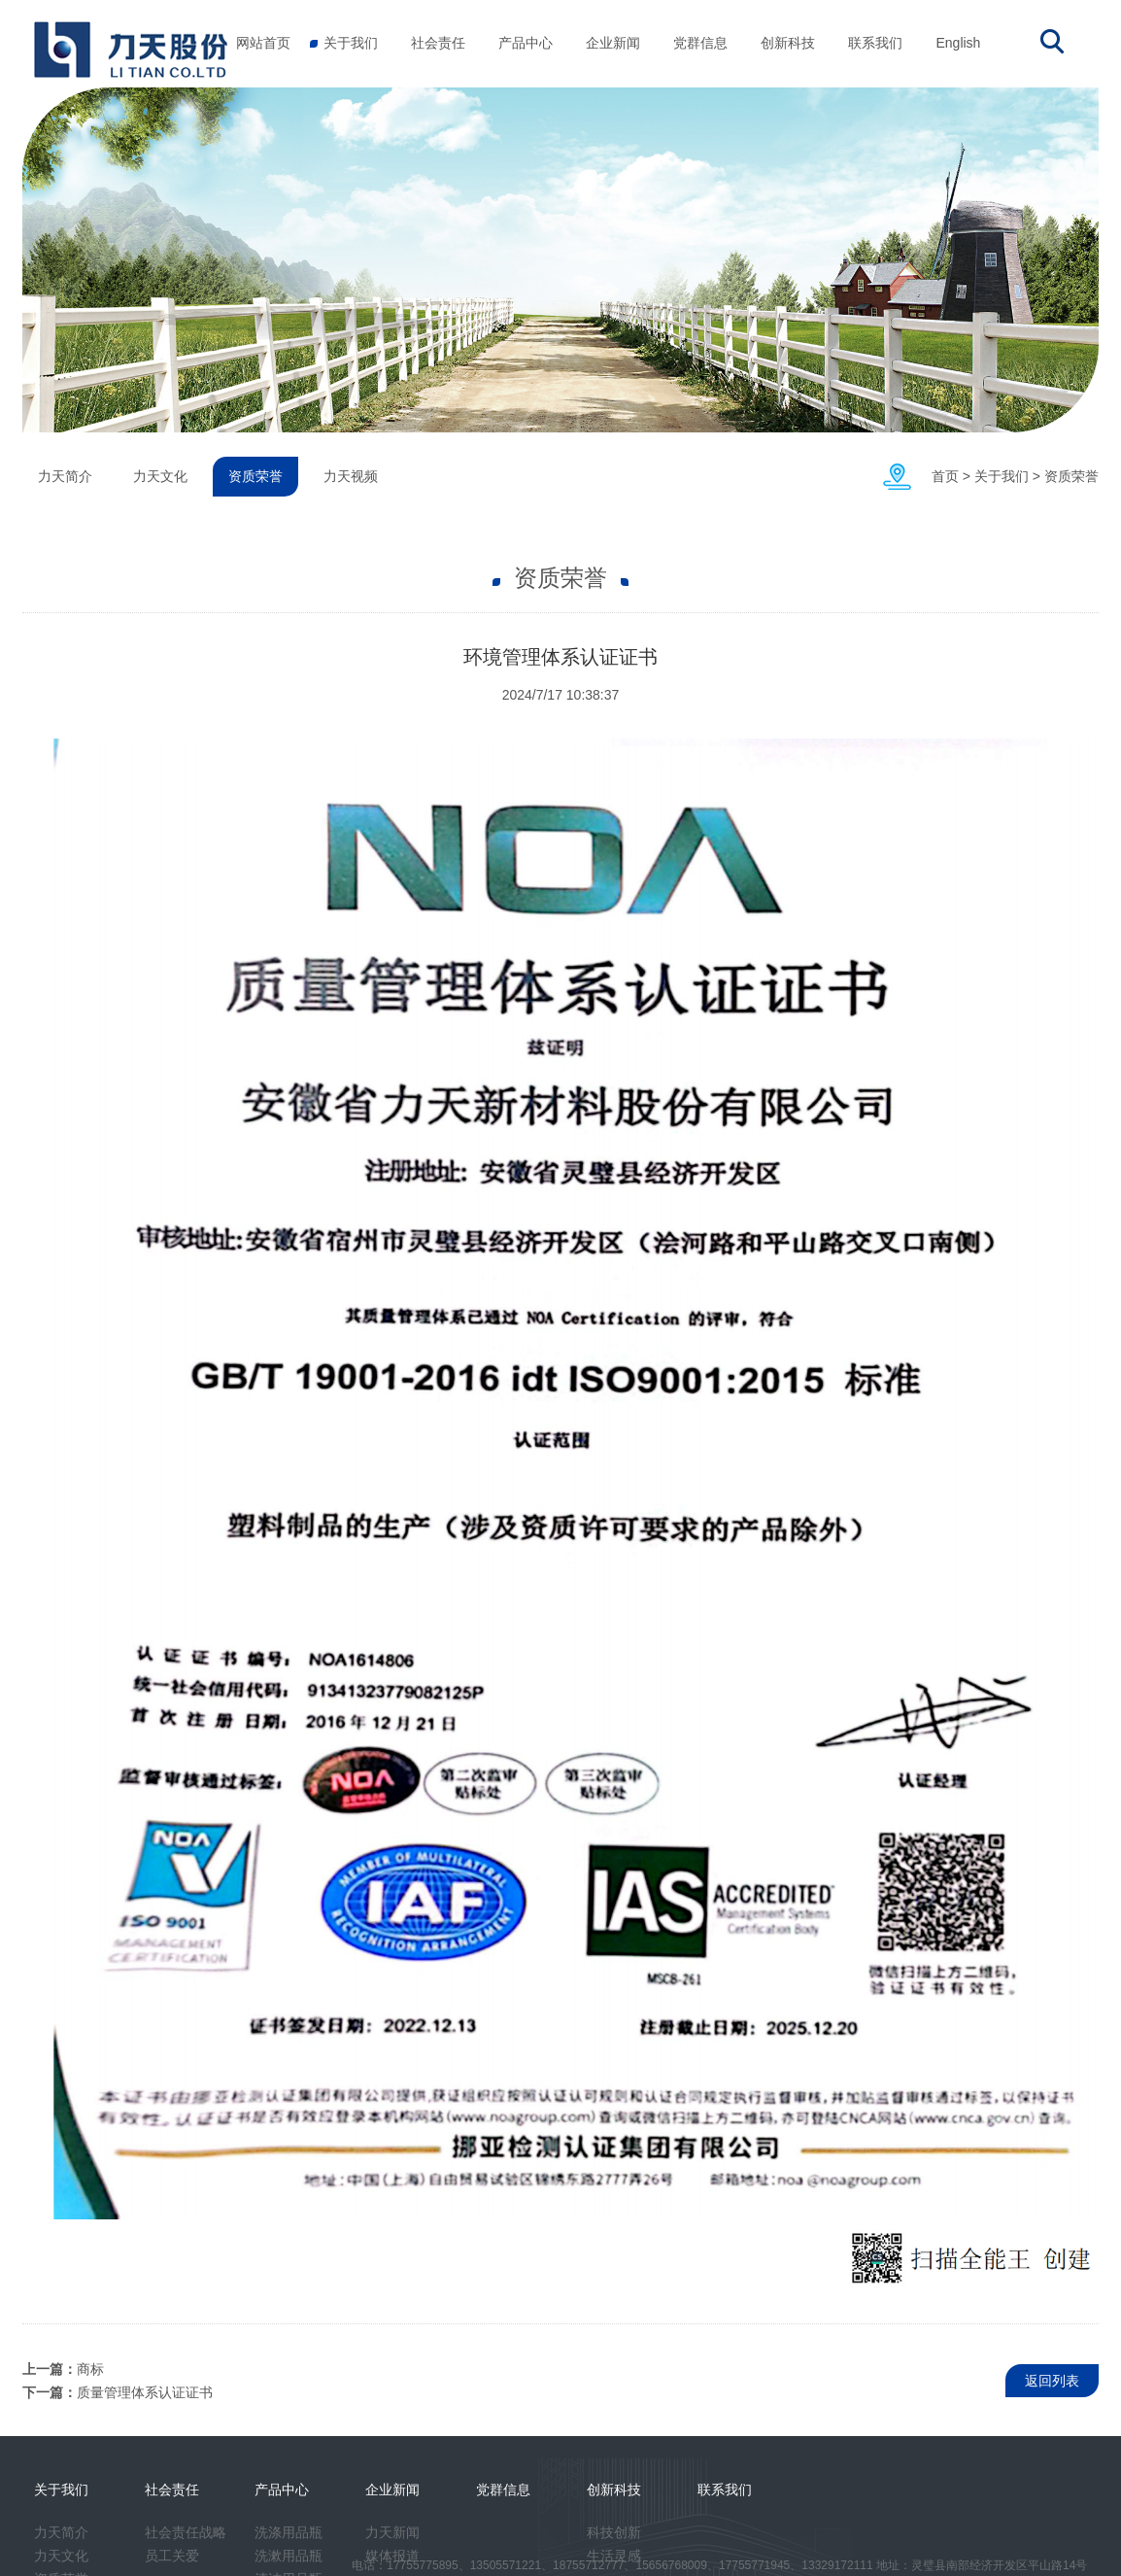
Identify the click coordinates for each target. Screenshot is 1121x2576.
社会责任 (438, 43)
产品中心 (525, 43)
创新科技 (788, 43)
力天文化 (160, 476)
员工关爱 (172, 2555)
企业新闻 (613, 43)
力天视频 (350, 476)
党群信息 (700, 43)
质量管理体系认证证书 (145, 2392)
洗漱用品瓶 (289, 2555)
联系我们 (875, 43)
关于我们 (350, 43)
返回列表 (1052, 2380)
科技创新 (614, 2532)
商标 (90, 2369)
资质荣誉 (1071, 476)
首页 (945, 476)
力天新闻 (392, 2532)
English (957, 43)
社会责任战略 (185, 2532)
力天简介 (65, 476)
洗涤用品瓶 (289, 2532)
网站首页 (263, 43)
